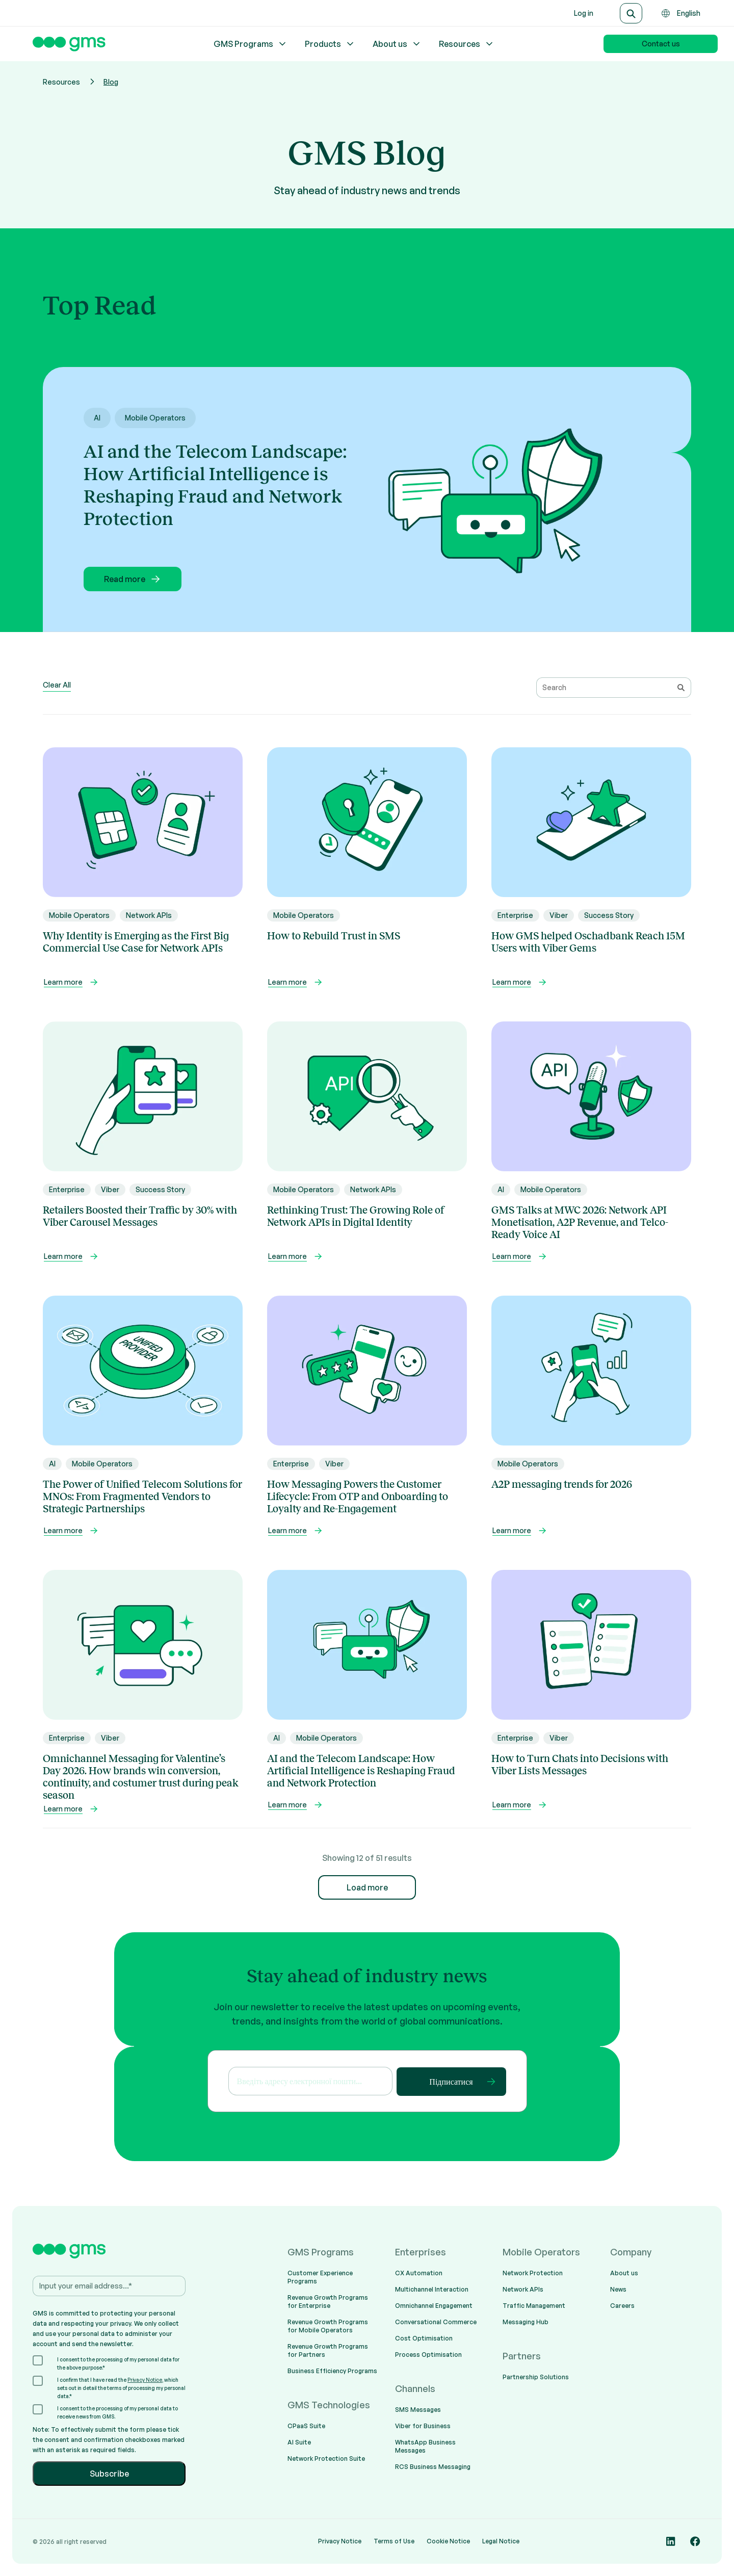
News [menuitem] (618, 2289)
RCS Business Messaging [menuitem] (432, 2466)
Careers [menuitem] (622, 2305)
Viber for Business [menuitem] (423, 2426)
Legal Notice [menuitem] (500, 2541)
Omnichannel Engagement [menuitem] (434, 2305)
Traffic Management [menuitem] (534, 2305)
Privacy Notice (144, 2380)
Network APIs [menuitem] (523, 2289)
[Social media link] (671, 2541)
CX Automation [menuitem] (418, 2273)
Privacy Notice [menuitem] (339, 2541)
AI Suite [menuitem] (299, 2442)
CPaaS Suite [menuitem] (306, 2426)
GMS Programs (250, 44)
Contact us (661, 43)
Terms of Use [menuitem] (394, 2541)
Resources (466, 44)
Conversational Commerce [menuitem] (436, 2322)
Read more (133, 579)
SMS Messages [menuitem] (418, 2409)
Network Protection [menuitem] (533, 2273)
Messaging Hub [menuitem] (525, 2322)
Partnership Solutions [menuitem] (536, 2377)
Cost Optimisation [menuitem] (424, 2338)
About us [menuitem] (624, 2273)
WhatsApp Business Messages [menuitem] (425, 2446)
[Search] (631, 13)
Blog (110, 81)
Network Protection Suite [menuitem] (326, 2458)
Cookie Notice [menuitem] (448, 2541)
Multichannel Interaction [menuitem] (431, 2289)
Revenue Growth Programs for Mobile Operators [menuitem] (327, 2326)
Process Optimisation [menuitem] (428, 2354)
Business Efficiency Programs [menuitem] (332, 2371)
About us (397, 44)
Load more (367, 1887)
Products (330, 44)
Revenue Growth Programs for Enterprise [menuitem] (327, 2301)
